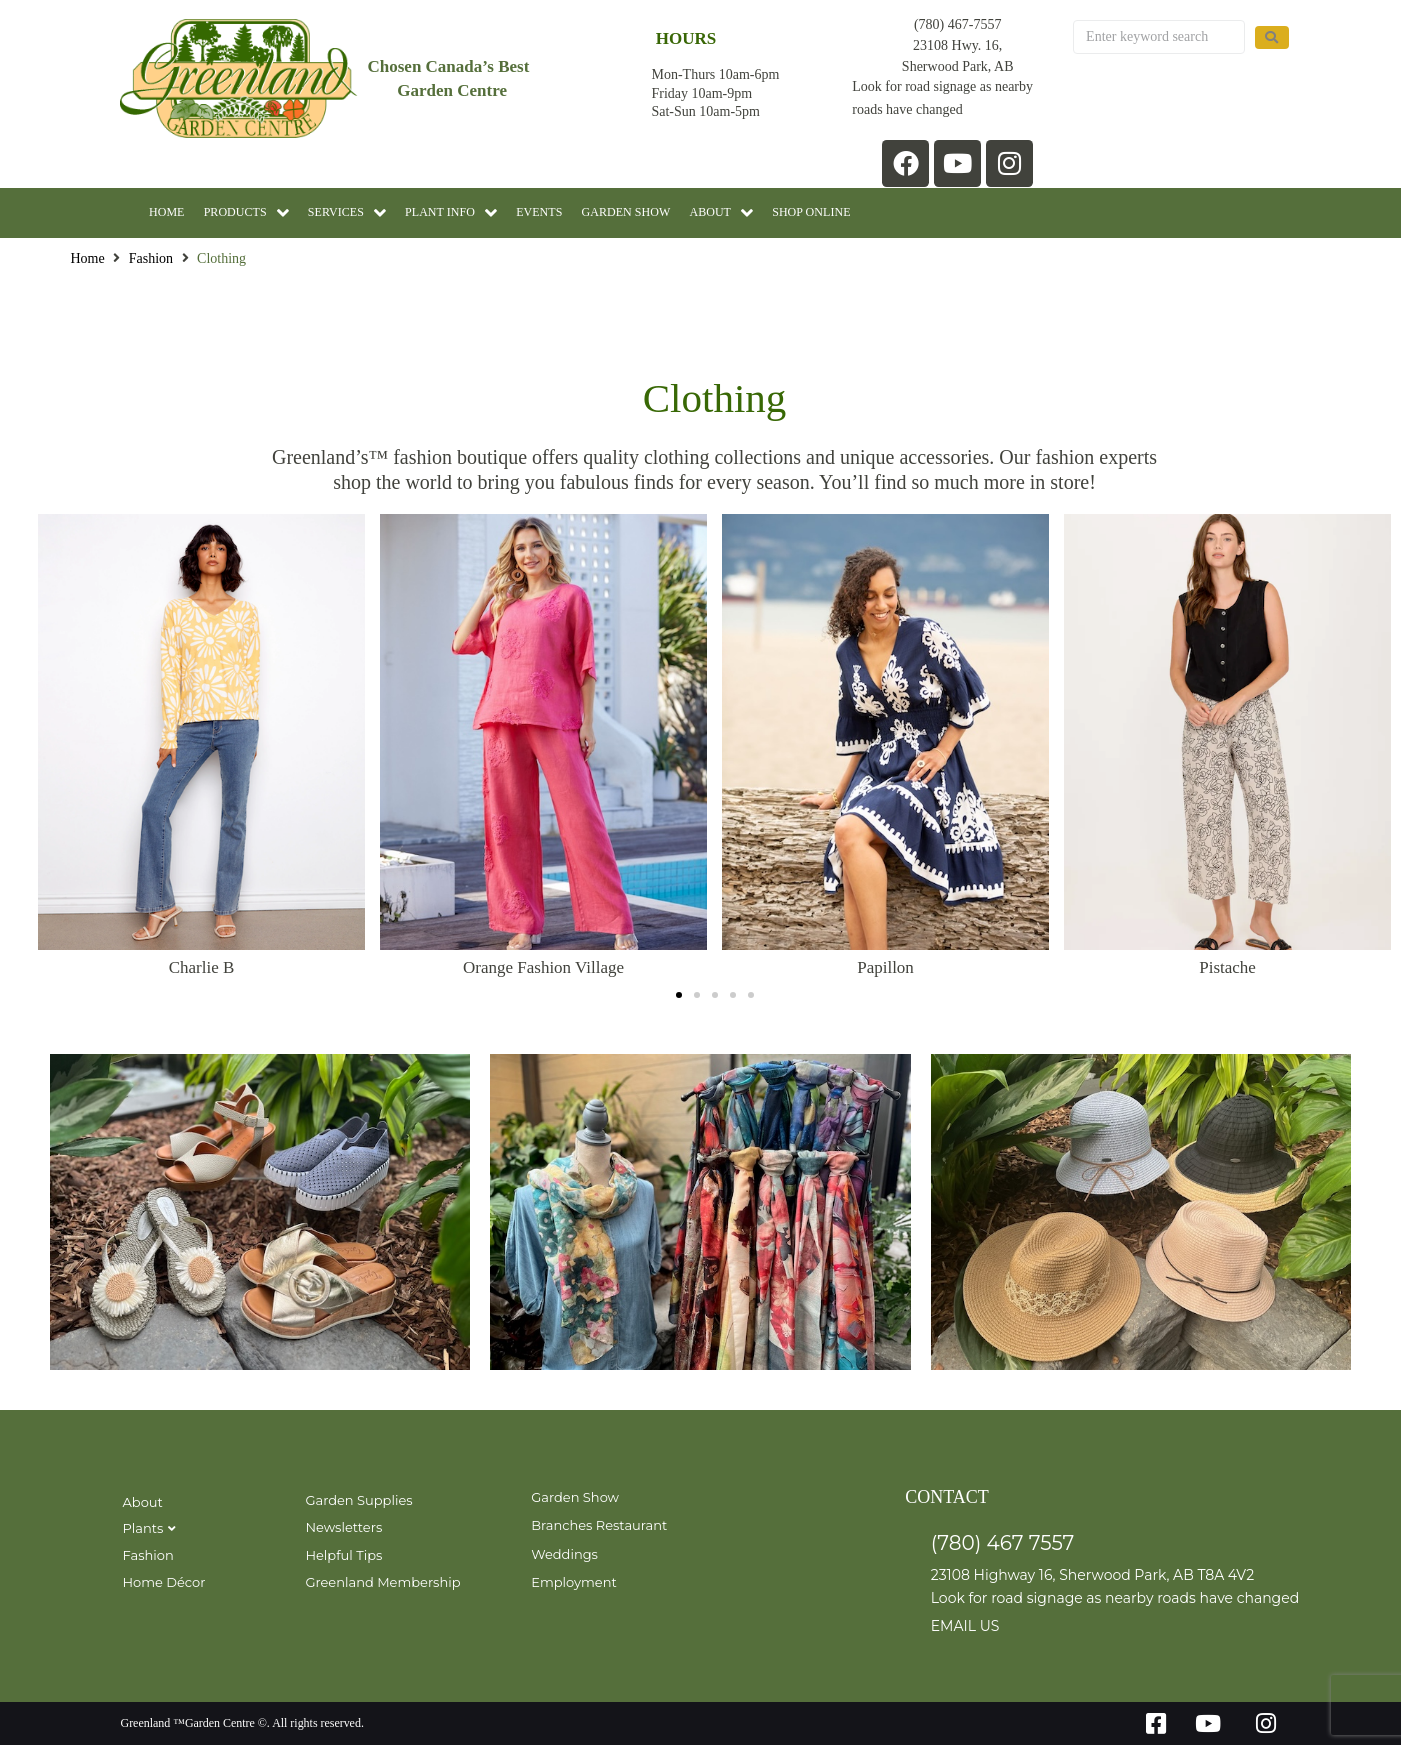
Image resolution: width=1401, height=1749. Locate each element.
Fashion (151, 262)
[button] (679, 998)
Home (88, 262)
